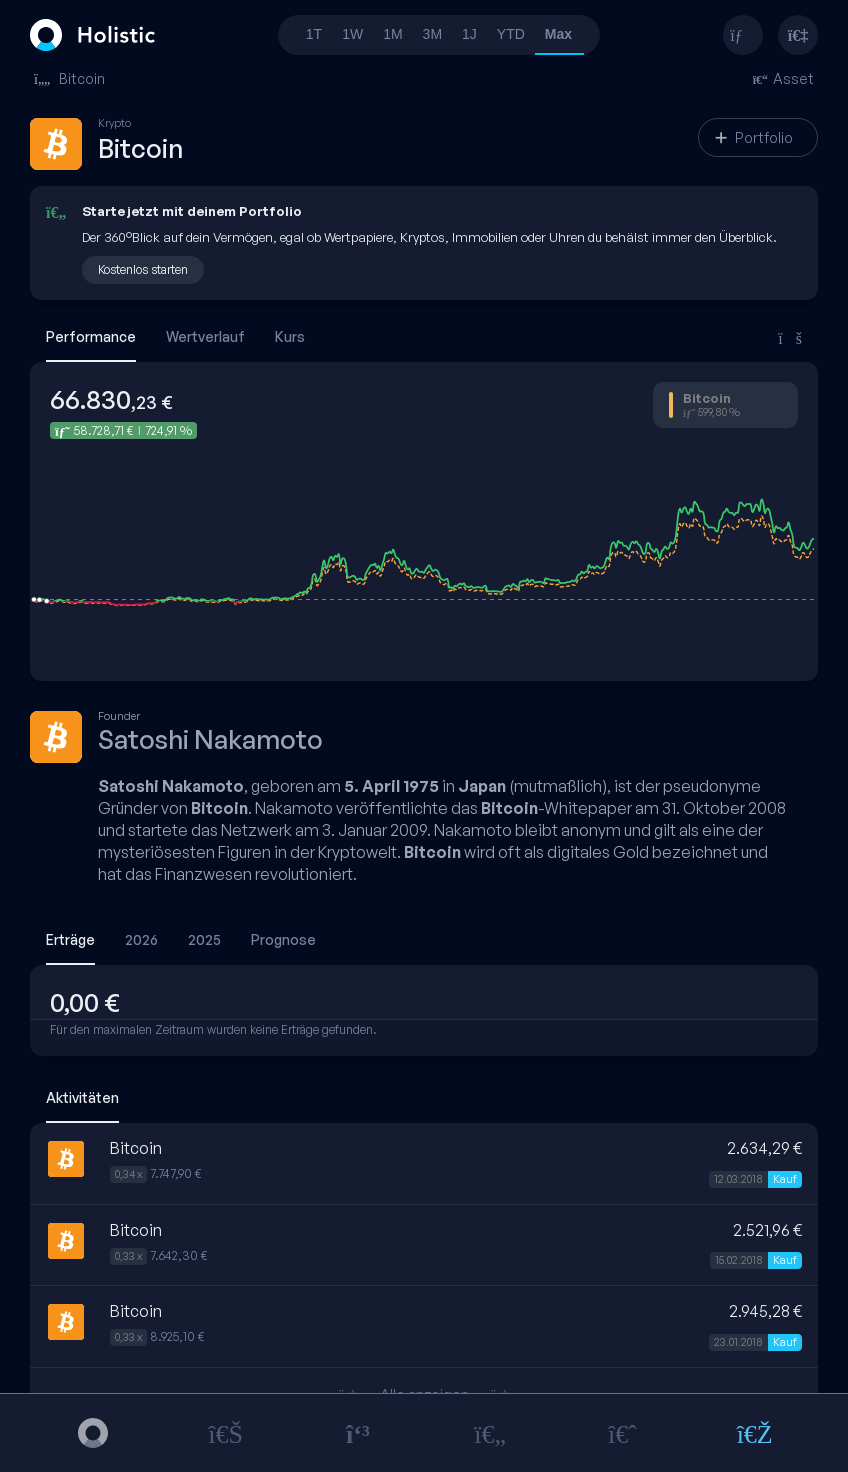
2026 (141, 939)
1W (352, 34)
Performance (91, 336)
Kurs (290, 336)
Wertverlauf (205, 336)
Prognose (283, 939)
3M (432, 34)
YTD (511, 34)
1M (392, 34)
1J (469, 34)
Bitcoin (69, 78)
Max (558, 34)
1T (314, 34)
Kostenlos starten (143, 269)
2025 (204, 939)
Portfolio (754, 137)
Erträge (70, 939)
